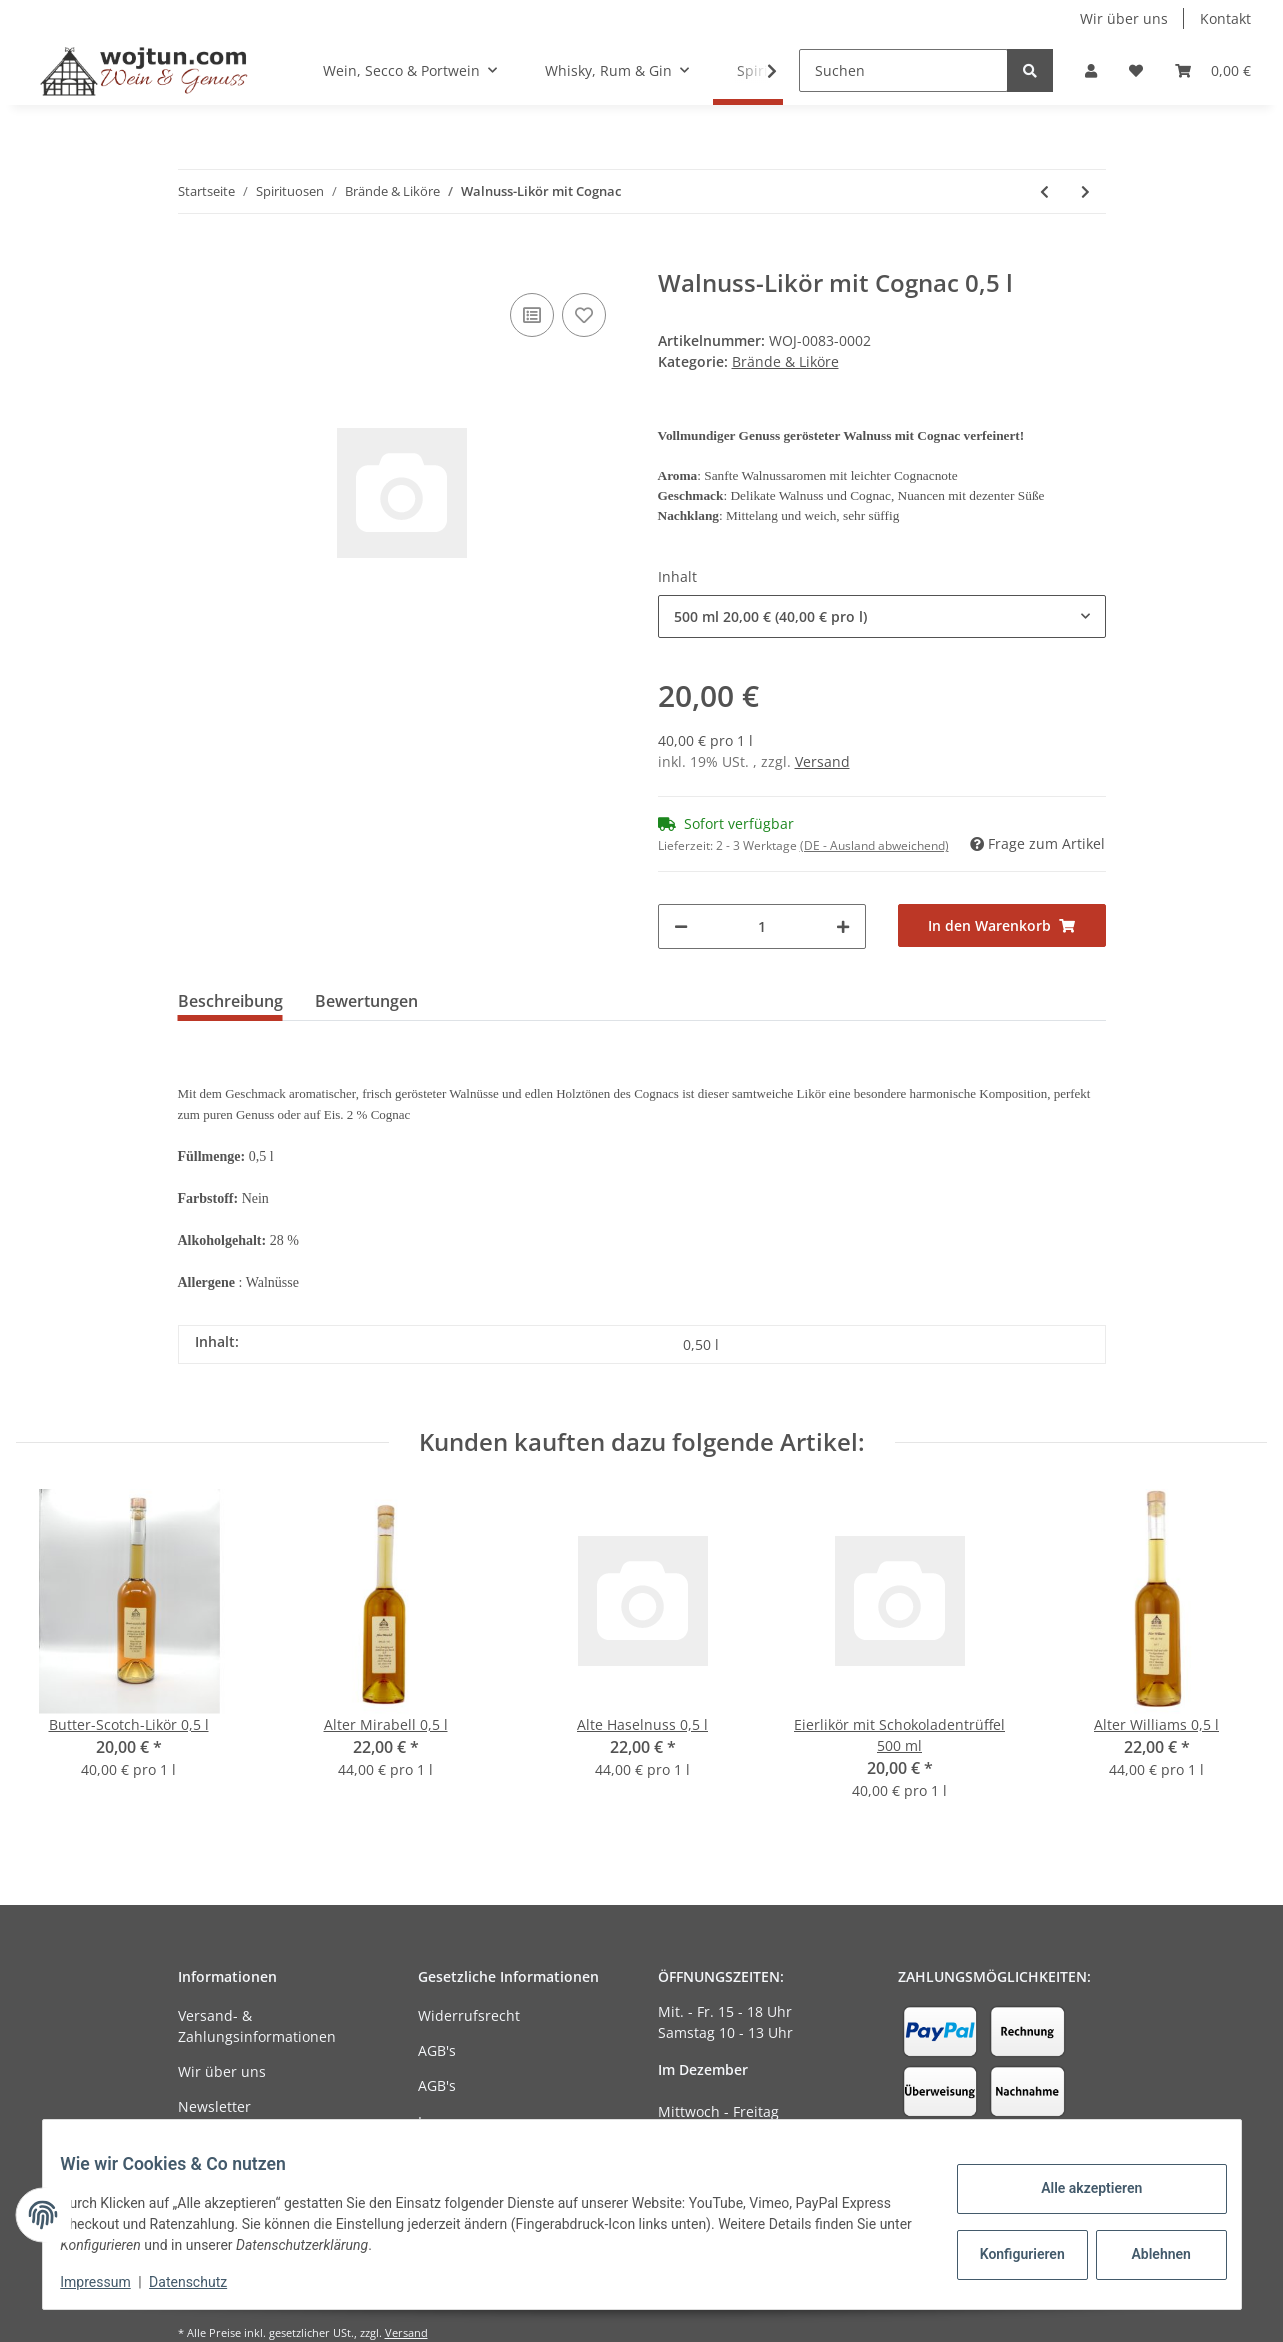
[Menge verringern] (681, 926)
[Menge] (762, 926)
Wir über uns (1124, 18)
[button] (1091, 70)
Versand (822, 761)
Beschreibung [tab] (230, 1001)
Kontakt (1225, 18)
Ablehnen (1146, 2254)
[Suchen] (903, 70)
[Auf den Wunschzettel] (584, 315)
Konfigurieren (1010, 2254)
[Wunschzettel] (1136, 70)
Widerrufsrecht (469, 2015)
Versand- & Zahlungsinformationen (257, 2026)
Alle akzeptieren (1077, 2188)
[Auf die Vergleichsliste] (532, 315)
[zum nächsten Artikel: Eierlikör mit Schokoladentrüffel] (1085, 191)
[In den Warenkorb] (194, 258)
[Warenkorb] (1213, 70)
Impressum (456, 2121)
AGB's (437, 2050)
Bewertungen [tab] (366, 1001)
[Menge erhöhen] (843, 926)
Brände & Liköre (785, 361)
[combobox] (882, 616)
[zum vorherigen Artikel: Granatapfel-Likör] (1044, 191)
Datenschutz (202, 2282)
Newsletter (214, 2106)
